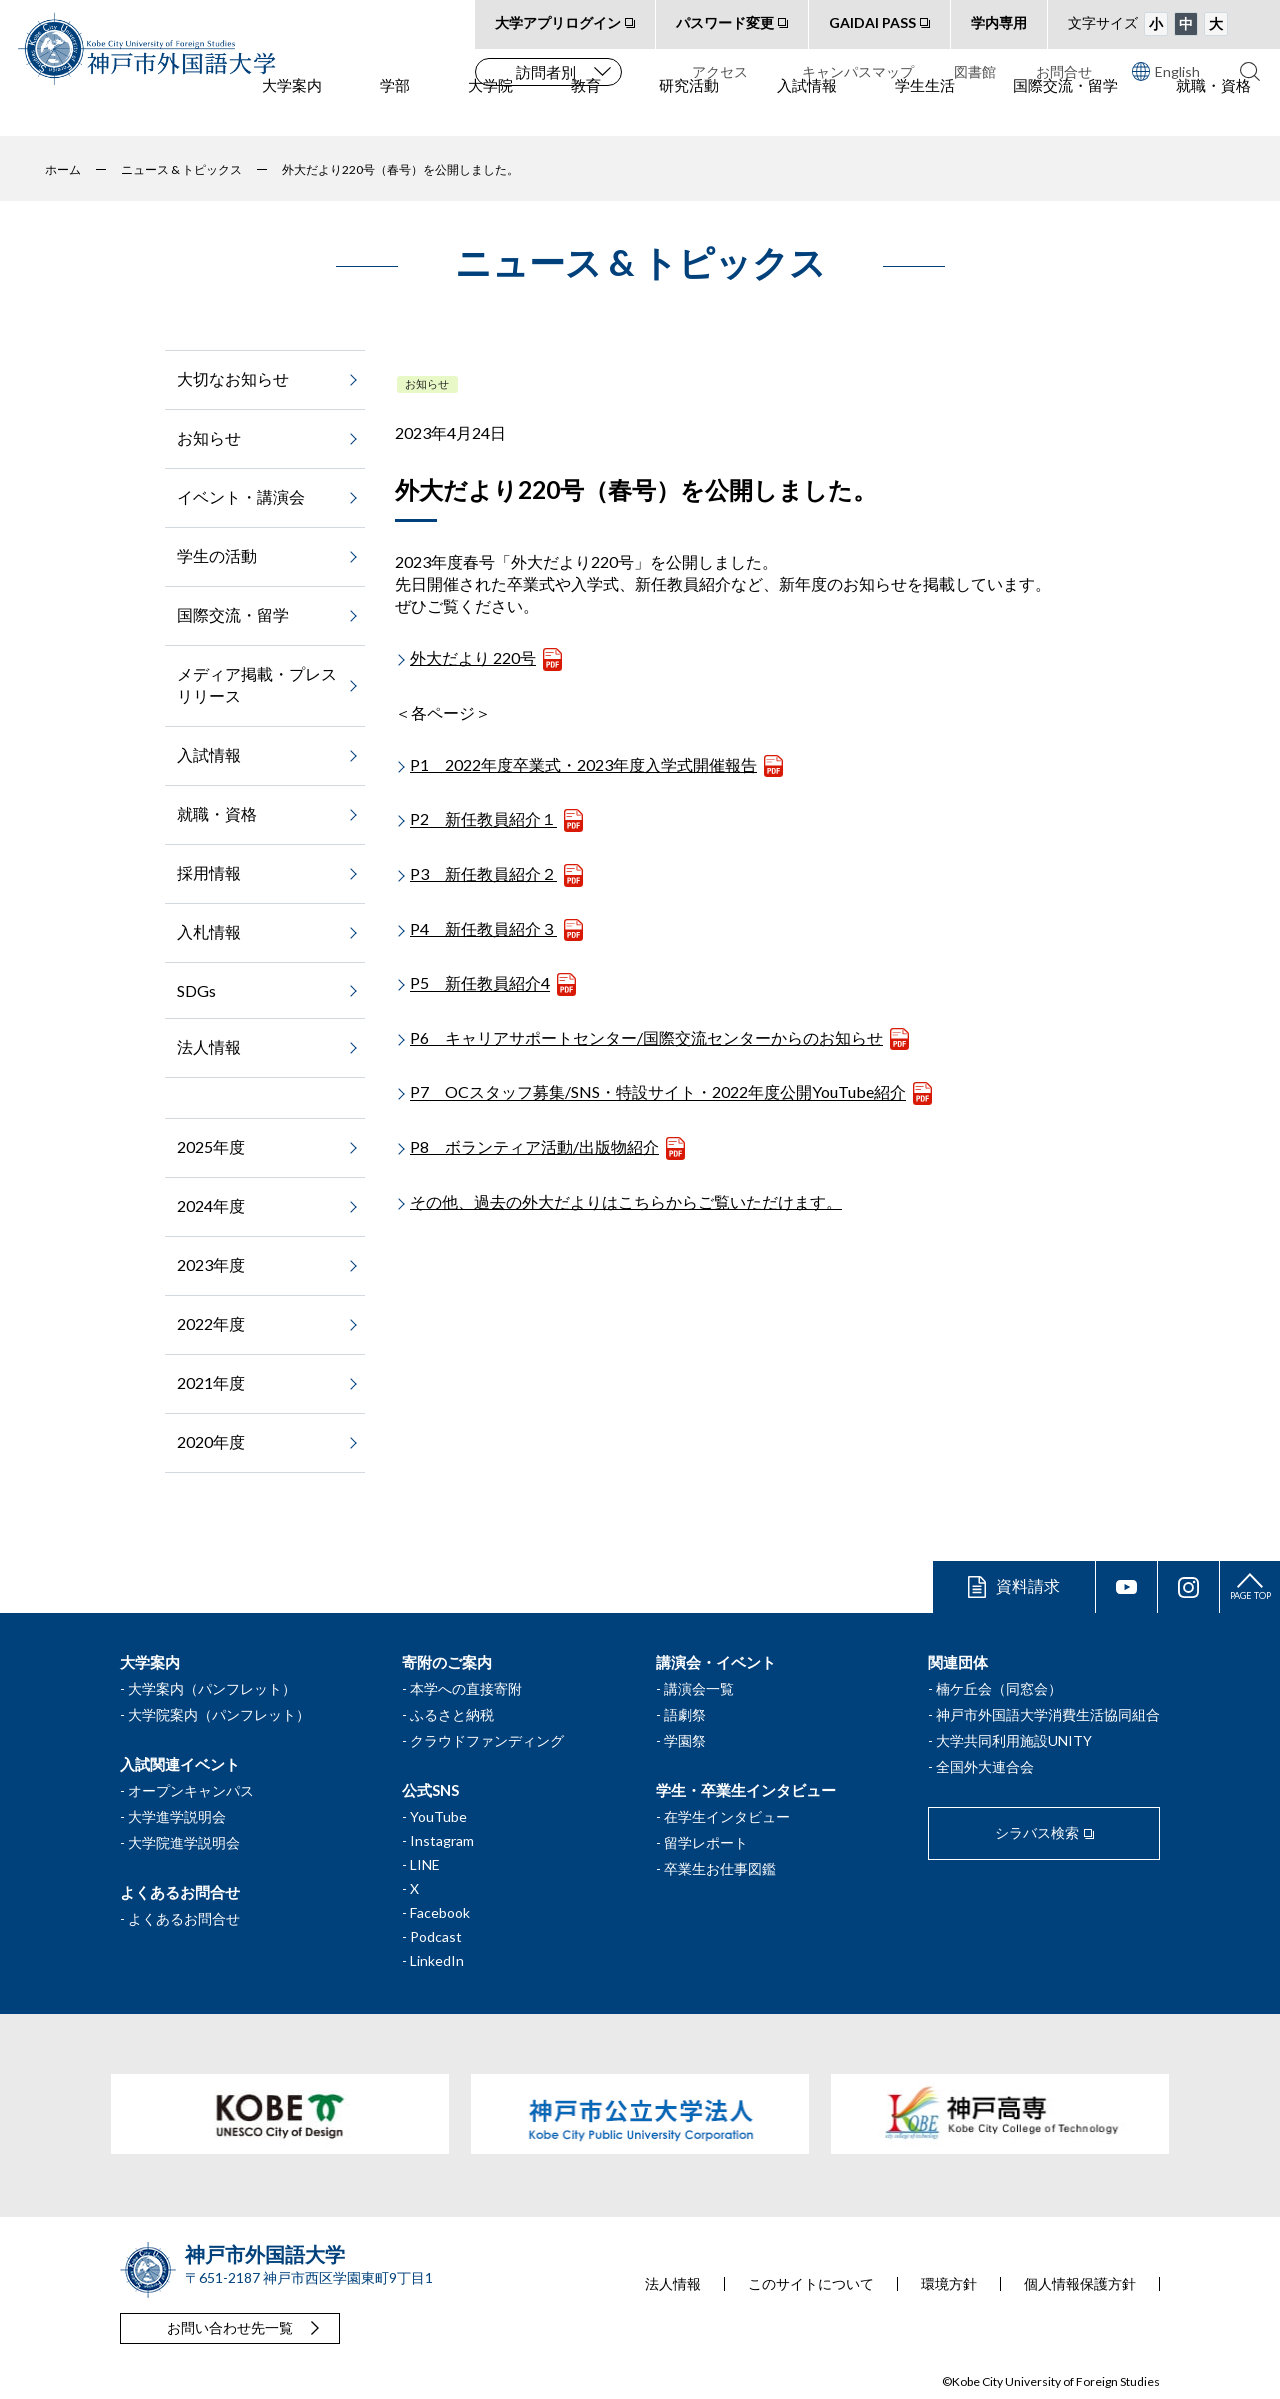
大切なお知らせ (233, 378)
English (1166, 71)
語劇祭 (685, 1714)
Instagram (442, 1840)
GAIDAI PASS (872, 22)
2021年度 (211, 1382)
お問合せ (1064, 71)
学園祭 (685, 1740)
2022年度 (211, 1323)
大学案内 (292, 111)
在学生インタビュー (727, 1816)
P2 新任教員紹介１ (483, 819)
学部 (395, 111)
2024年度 (211, 1205)
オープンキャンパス (191, 1790)
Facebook (440, 1912)
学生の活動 (217, 555)
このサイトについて (811, 2284)
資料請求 (1028, 1585)
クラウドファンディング (487, 1740)
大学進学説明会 (177, 1816)
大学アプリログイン (558, 22)
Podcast (436, 1936)
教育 (586, 111)
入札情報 (209, 931)
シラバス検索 (1037, 1832)
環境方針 (949, 2284)
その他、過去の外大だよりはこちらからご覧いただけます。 (626, 1201)
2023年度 (211, 1264)
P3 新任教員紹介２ (483, 873)
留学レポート (706, 1842)
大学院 (490, 111)
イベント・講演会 (241, 496)
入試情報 (807, 111)
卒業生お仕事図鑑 (720, 1868)
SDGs (196, 990)
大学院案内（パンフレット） (219, 1714)
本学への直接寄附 (466, 1688)
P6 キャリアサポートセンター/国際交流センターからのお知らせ (646, 1037)
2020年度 (211, 1441)
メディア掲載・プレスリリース (257, 684)
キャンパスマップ (858, 71)
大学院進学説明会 (184, 1842)
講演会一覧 (699, 1688)
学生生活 (925, 111)
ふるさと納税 (452, 1714)
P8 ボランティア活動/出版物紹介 (534, 1146)
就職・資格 (1213, 111)
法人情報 (209, 1046)
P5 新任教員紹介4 (480, 983)
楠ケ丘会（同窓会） (999, 1688)
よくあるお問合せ (184, 1918)
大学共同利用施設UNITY (1014, 1740)
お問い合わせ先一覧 (230, 2327)
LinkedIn (437, 1960)
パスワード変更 (725, 22)
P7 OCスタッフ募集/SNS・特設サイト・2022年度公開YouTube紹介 (658, 1092)
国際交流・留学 (1065, 111)
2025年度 (211, 1146)
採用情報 (209, 872)
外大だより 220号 (473, 657)
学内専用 (999, 22)
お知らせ (427, 383)
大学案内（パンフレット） (212, 1688)
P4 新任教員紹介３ (483, 928)
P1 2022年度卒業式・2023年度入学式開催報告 (583, 764)
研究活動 (689, 111)
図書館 (975, 71)
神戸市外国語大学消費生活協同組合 (1048, 1714)
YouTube (438, 1816)
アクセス (720, 71)
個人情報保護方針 (1080, 2284)
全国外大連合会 (985, 1766)
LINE (425, 1864)
